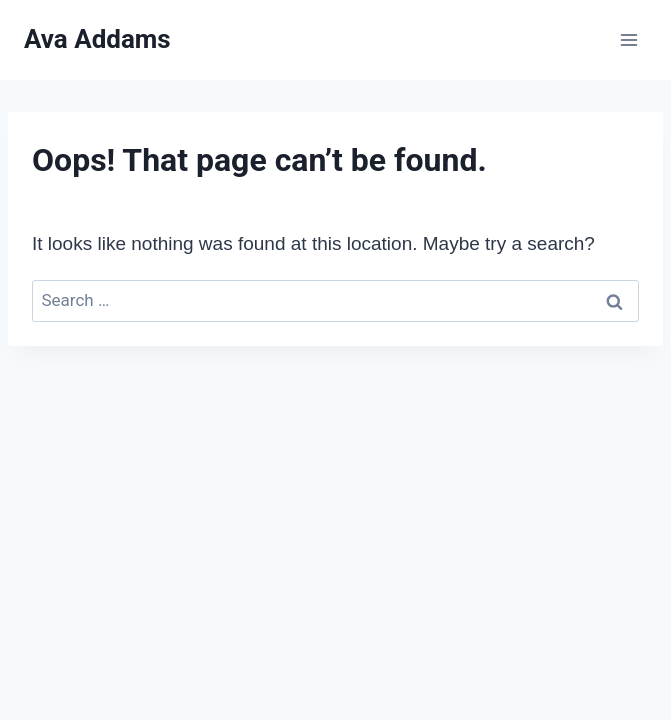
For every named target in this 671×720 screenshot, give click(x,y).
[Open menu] (628, 39)
